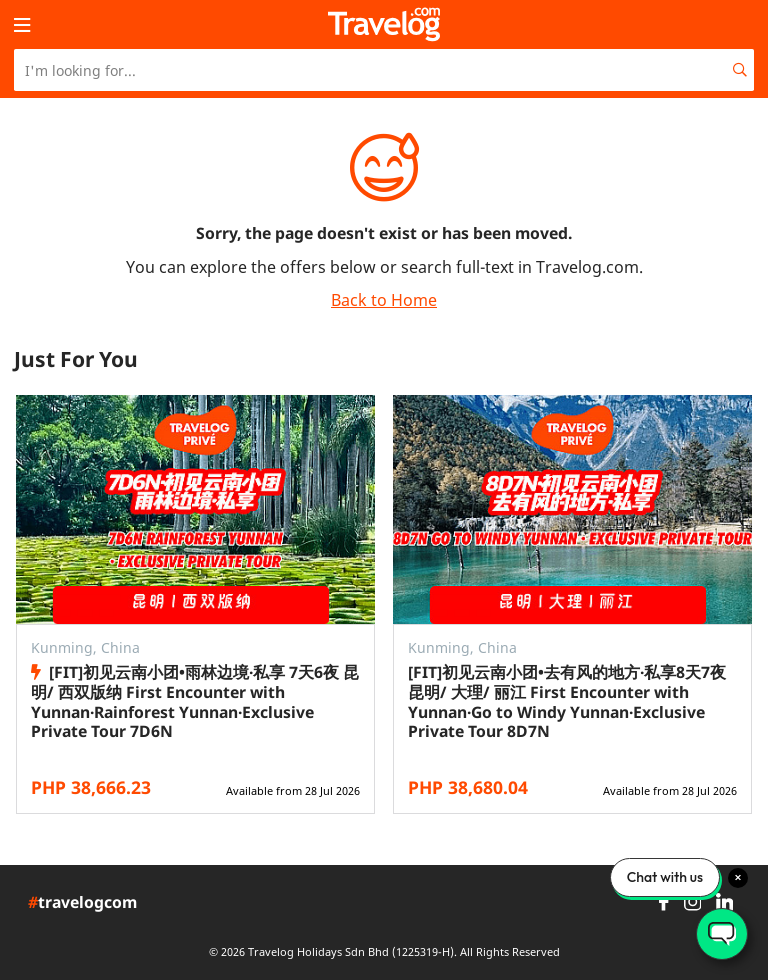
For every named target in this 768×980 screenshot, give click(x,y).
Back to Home (384, 300)
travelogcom (82, 903)
